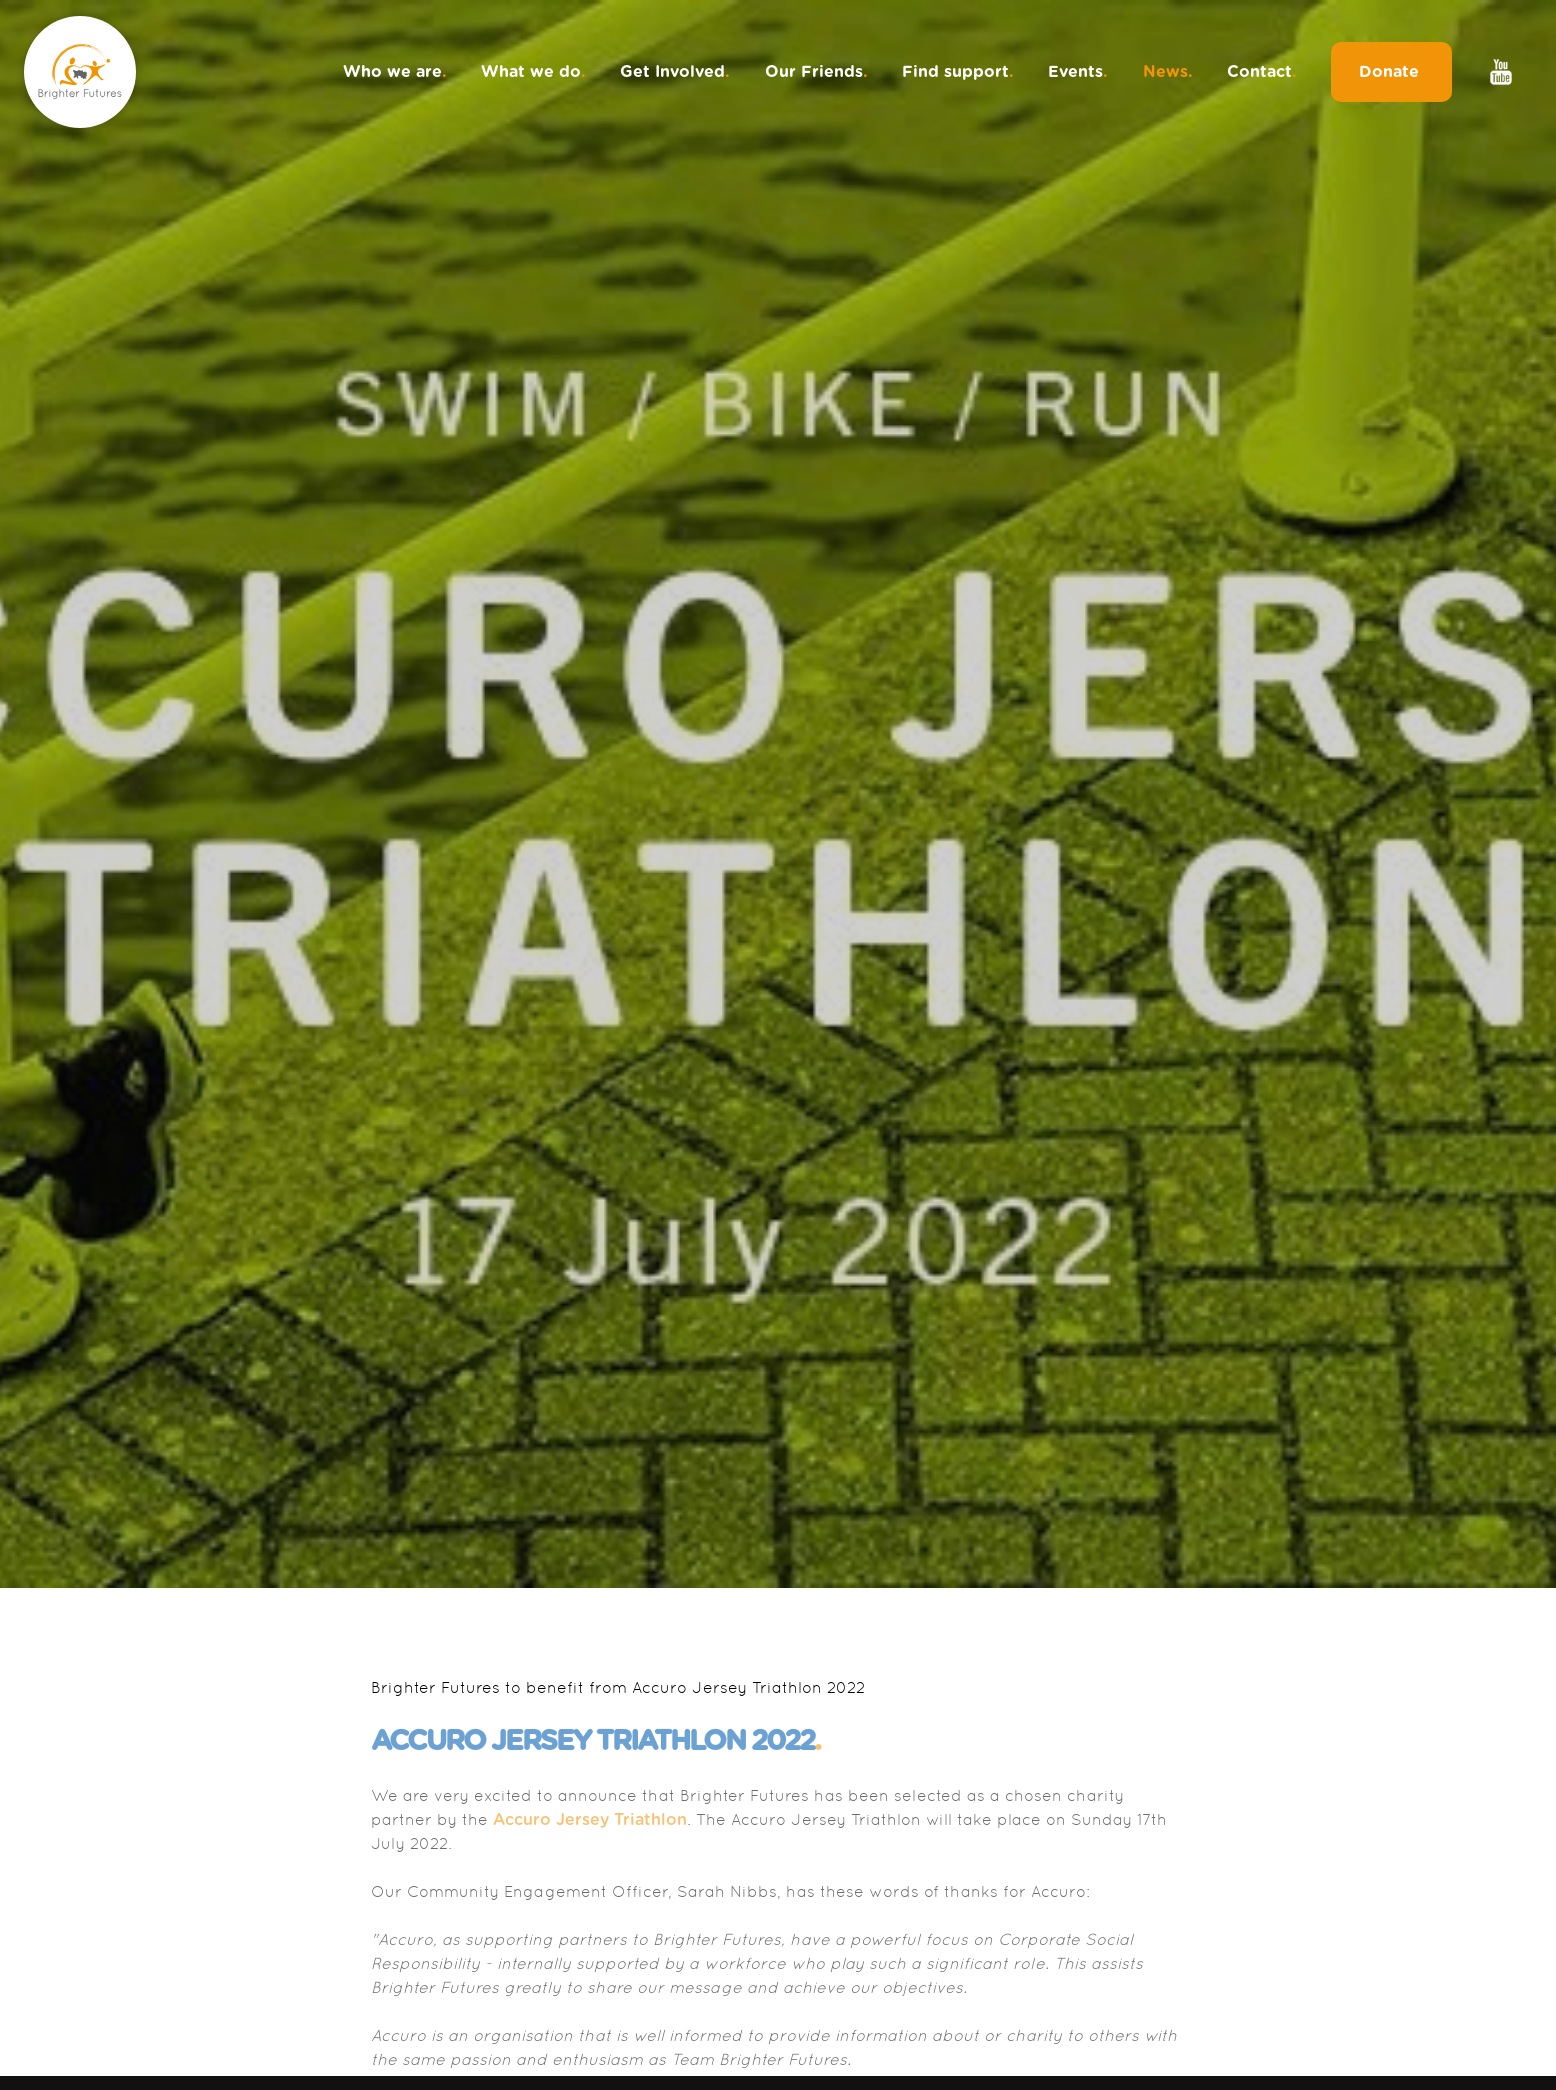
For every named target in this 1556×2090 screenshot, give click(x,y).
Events (1078, 72)
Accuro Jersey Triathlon (590, 1820)
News (1168, 72)
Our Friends (816, 72)
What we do (533, 72)
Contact (1262, 72)
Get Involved (675, 72)
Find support (958, 72)
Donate (1391, 72)
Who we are (395, 72)
